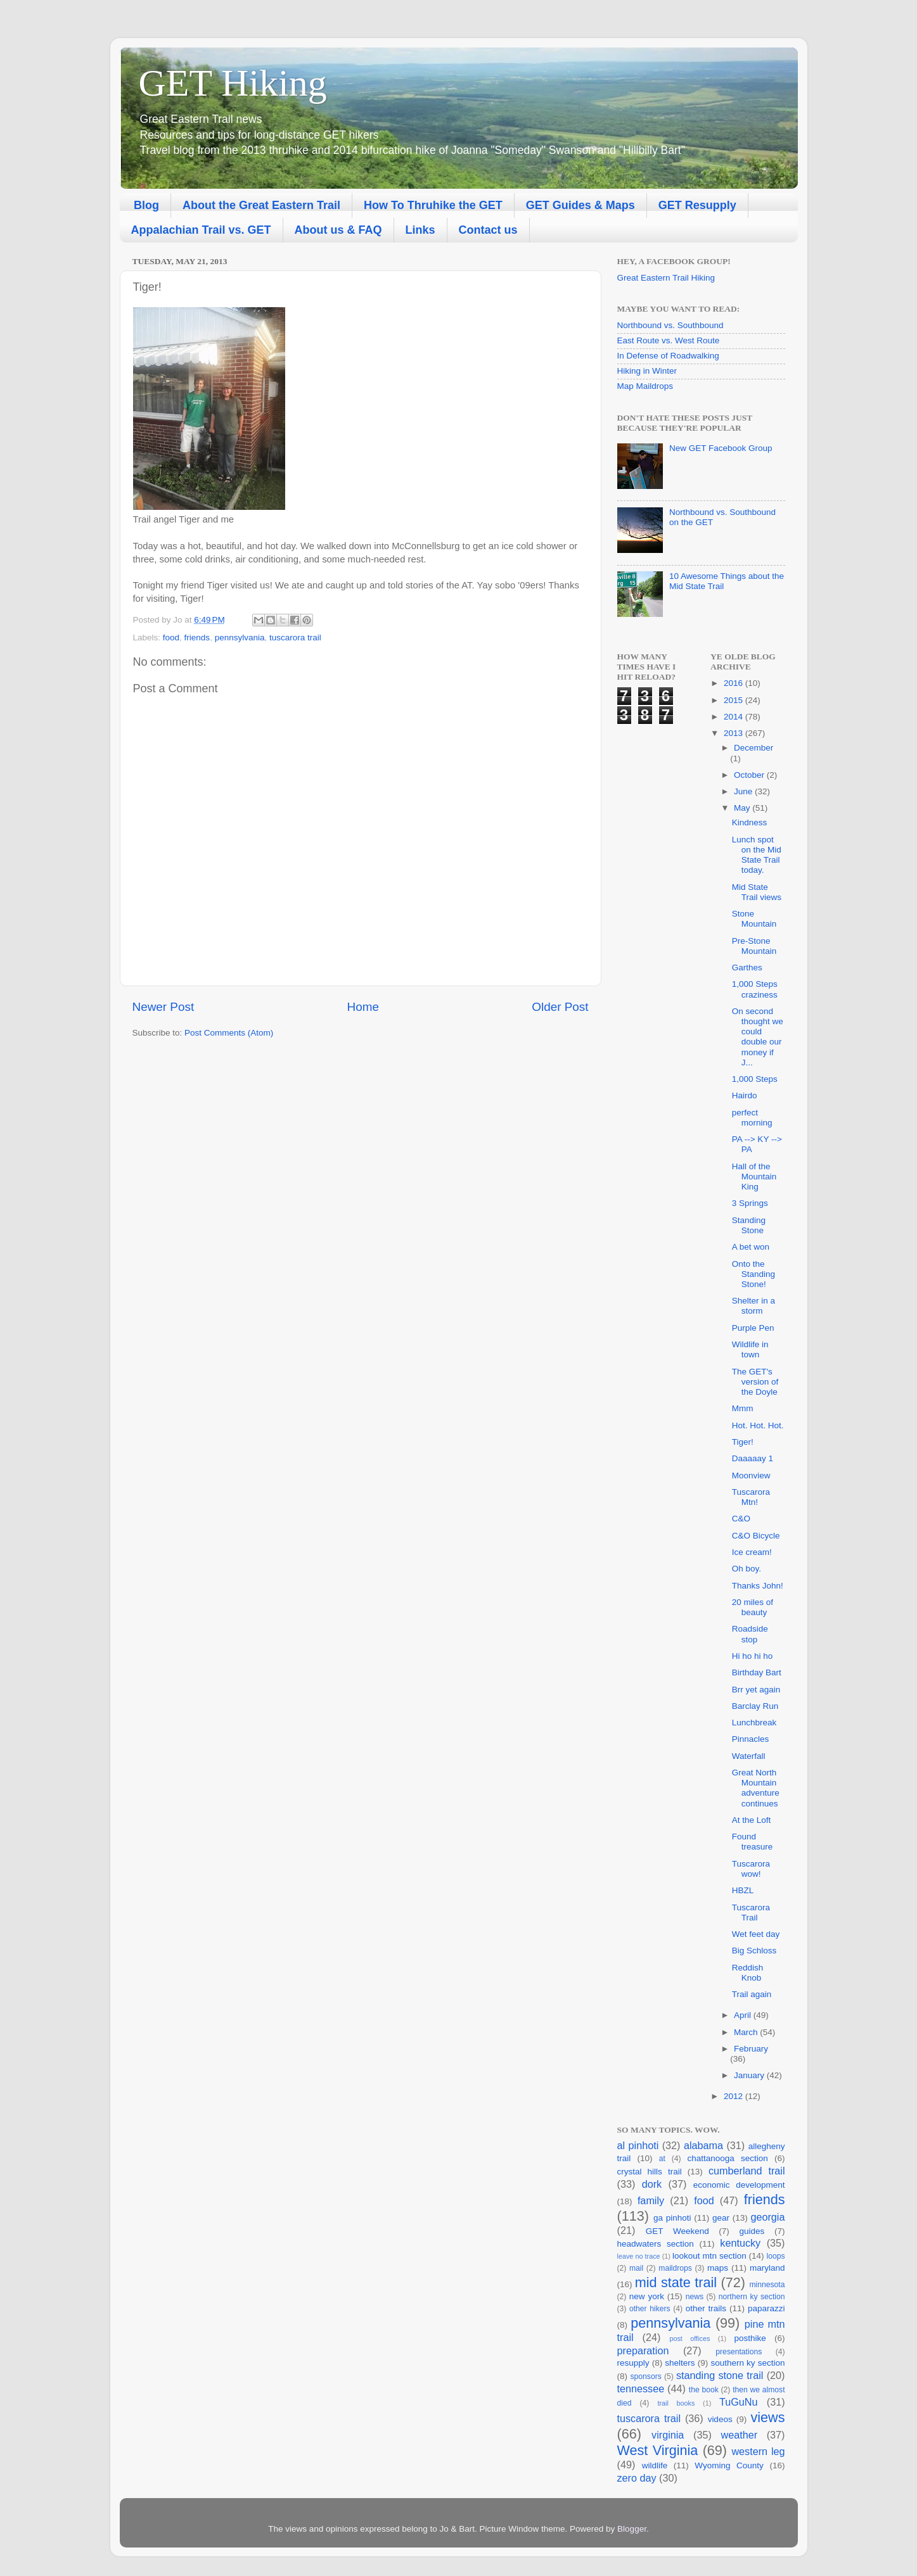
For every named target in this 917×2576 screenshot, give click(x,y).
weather (739, 2434)
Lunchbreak (754, 1722)
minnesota (767, 2284)
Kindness (749, 822)
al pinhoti (638, 2145)
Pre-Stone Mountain (754, 946)
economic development (739, 2185)
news (694, 2296)
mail (636, 2268)
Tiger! (742, 1442)
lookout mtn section (709, 2256)
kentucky (740, 2243)
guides (752, 2231)
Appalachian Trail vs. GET (201, 230)
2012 (734, 2096)
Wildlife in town (750, 1349)
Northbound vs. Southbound (670, 325)
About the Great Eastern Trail (261, 205)
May (743, 808)
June (744, 791)
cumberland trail (747, 2170)
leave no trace (638, 2256)
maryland (767, 2268)
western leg (758, 2451)
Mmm (742, 1408)
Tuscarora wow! (751, 1869)
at (662, 2158)
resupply (633, 2363)
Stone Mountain (754, 919)
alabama (703, 2145)
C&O (741, 1518)
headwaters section (655, 2244)
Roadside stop (750, 1634)
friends (197, 637)
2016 (734, 683)
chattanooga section (727, 2158)
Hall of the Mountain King (754, 1176)
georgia (767, 2217)
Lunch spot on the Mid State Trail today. (756, 855)
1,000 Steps (755, 1079)
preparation (643, 2350)
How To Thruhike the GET (433, 205)
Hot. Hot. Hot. (758, 1425)
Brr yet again (756, 1689)
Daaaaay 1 (752, 1458)
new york (646, 2296)
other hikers (649, 2308)
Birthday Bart (756, 1672)
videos (720, 2419)
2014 (734, 716)
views (768, 2417)
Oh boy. (746, 1568)
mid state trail (676, 2282)
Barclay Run (755, 1706)
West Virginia (657, 2450)
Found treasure (752, 1841)
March (747, 2032)
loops (775, 2256)
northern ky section (752, 2296)
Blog (146, 205)
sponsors (646, 2376)
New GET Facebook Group (721, 448)
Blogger (631, 2529)
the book (704, 2389)
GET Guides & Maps (580, 205)
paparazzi (766, 2308)
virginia (667, 2434)
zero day (637, 2478)
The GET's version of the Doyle (755, 1382)
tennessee (641, 2388)
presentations (738, 2351)
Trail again (752, 1994)
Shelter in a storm (753, 1306)
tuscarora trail (295, 637)
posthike (750, 2338)
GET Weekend (677, 2231)
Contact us (488, 230)
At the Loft (751, 1820)
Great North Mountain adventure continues (755, 1788)
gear (720, 2218)
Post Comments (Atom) (228, 1032)
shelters (680, 2363)
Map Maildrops (645, 386)
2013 (734, 733)
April (743, 2015)
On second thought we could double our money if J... (757, 1036)
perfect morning (752, 1117)
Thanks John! (757, 1585)
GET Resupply (697, 205)
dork (652, 2184)
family (651, 2200)
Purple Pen (753, 1328)
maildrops (675, 2268)
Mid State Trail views (756, 892)
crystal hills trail (649, 2171)
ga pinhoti (672, 2218)
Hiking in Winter (647, 371)
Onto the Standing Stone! (753, 1274)
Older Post (560, 1006)
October (750, 775)
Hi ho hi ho (752, 1656)
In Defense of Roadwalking (668, 355)
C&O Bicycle (756, 1535)
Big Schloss (754, 1950)
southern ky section (747, 2363)
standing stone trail (719, 2375)
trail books (676, 2403)
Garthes (747, 967)
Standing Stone (749, 1225)
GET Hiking (233, 83)
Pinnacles (750, 1739)
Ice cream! (752, 1552)
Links (420, 230)
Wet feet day (756, 1934)
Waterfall (749, 1756)
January (750, 2075)
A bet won (750, 1247)
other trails (706, 2308)
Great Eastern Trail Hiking (666, 277)
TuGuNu (738, 2402)
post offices (689, 2338)
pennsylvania (240, 637)
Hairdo (744, 1095)
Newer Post (163, 1006)
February (751, 2048)
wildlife (655, 2465)
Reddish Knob (748, 1973)
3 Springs (750, 1203)
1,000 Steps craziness (755, 989)
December (753, 747)
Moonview (751, 1475)
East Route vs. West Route (668, 340)
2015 (734, 700)
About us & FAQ (338, 230)
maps (717, 2268)
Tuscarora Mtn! (751, 1497)
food (171, 637)
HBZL (743, 1890)
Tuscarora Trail (751, 1912)
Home (363, 1006)
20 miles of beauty (752, 1607)
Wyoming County (729, 2465)
